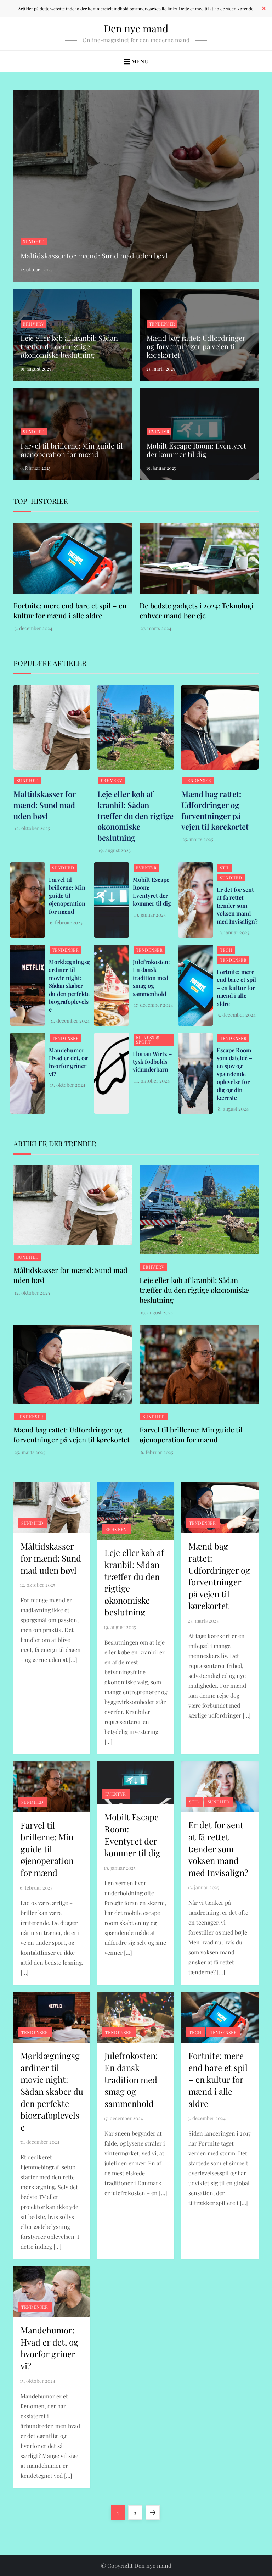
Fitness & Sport (148, 1040)
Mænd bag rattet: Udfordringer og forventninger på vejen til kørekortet (196, 346)
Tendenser (162, 324)
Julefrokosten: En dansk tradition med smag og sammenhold (151, 977)
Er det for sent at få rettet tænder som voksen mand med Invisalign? (237, 905)
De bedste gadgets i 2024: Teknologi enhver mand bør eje (197, 610)
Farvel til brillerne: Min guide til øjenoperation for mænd (72, 450)
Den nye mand (136, 28)
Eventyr (159, 431)
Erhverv (34, 324)
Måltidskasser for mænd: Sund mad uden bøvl (94, 255)
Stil (225, 867)
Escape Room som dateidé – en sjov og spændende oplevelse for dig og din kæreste (234, 1073)
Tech (226, 950)
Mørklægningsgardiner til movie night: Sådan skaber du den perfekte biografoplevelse (69, 985)
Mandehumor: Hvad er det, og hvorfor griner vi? (68, 1062)
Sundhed (34, 241)
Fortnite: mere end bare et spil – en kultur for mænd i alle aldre (69, 610)
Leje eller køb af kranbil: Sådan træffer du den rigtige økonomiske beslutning (69, 346)
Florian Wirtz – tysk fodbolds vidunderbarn (152, 1061)
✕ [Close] (264, 8)
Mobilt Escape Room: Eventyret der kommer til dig (196, 450)
